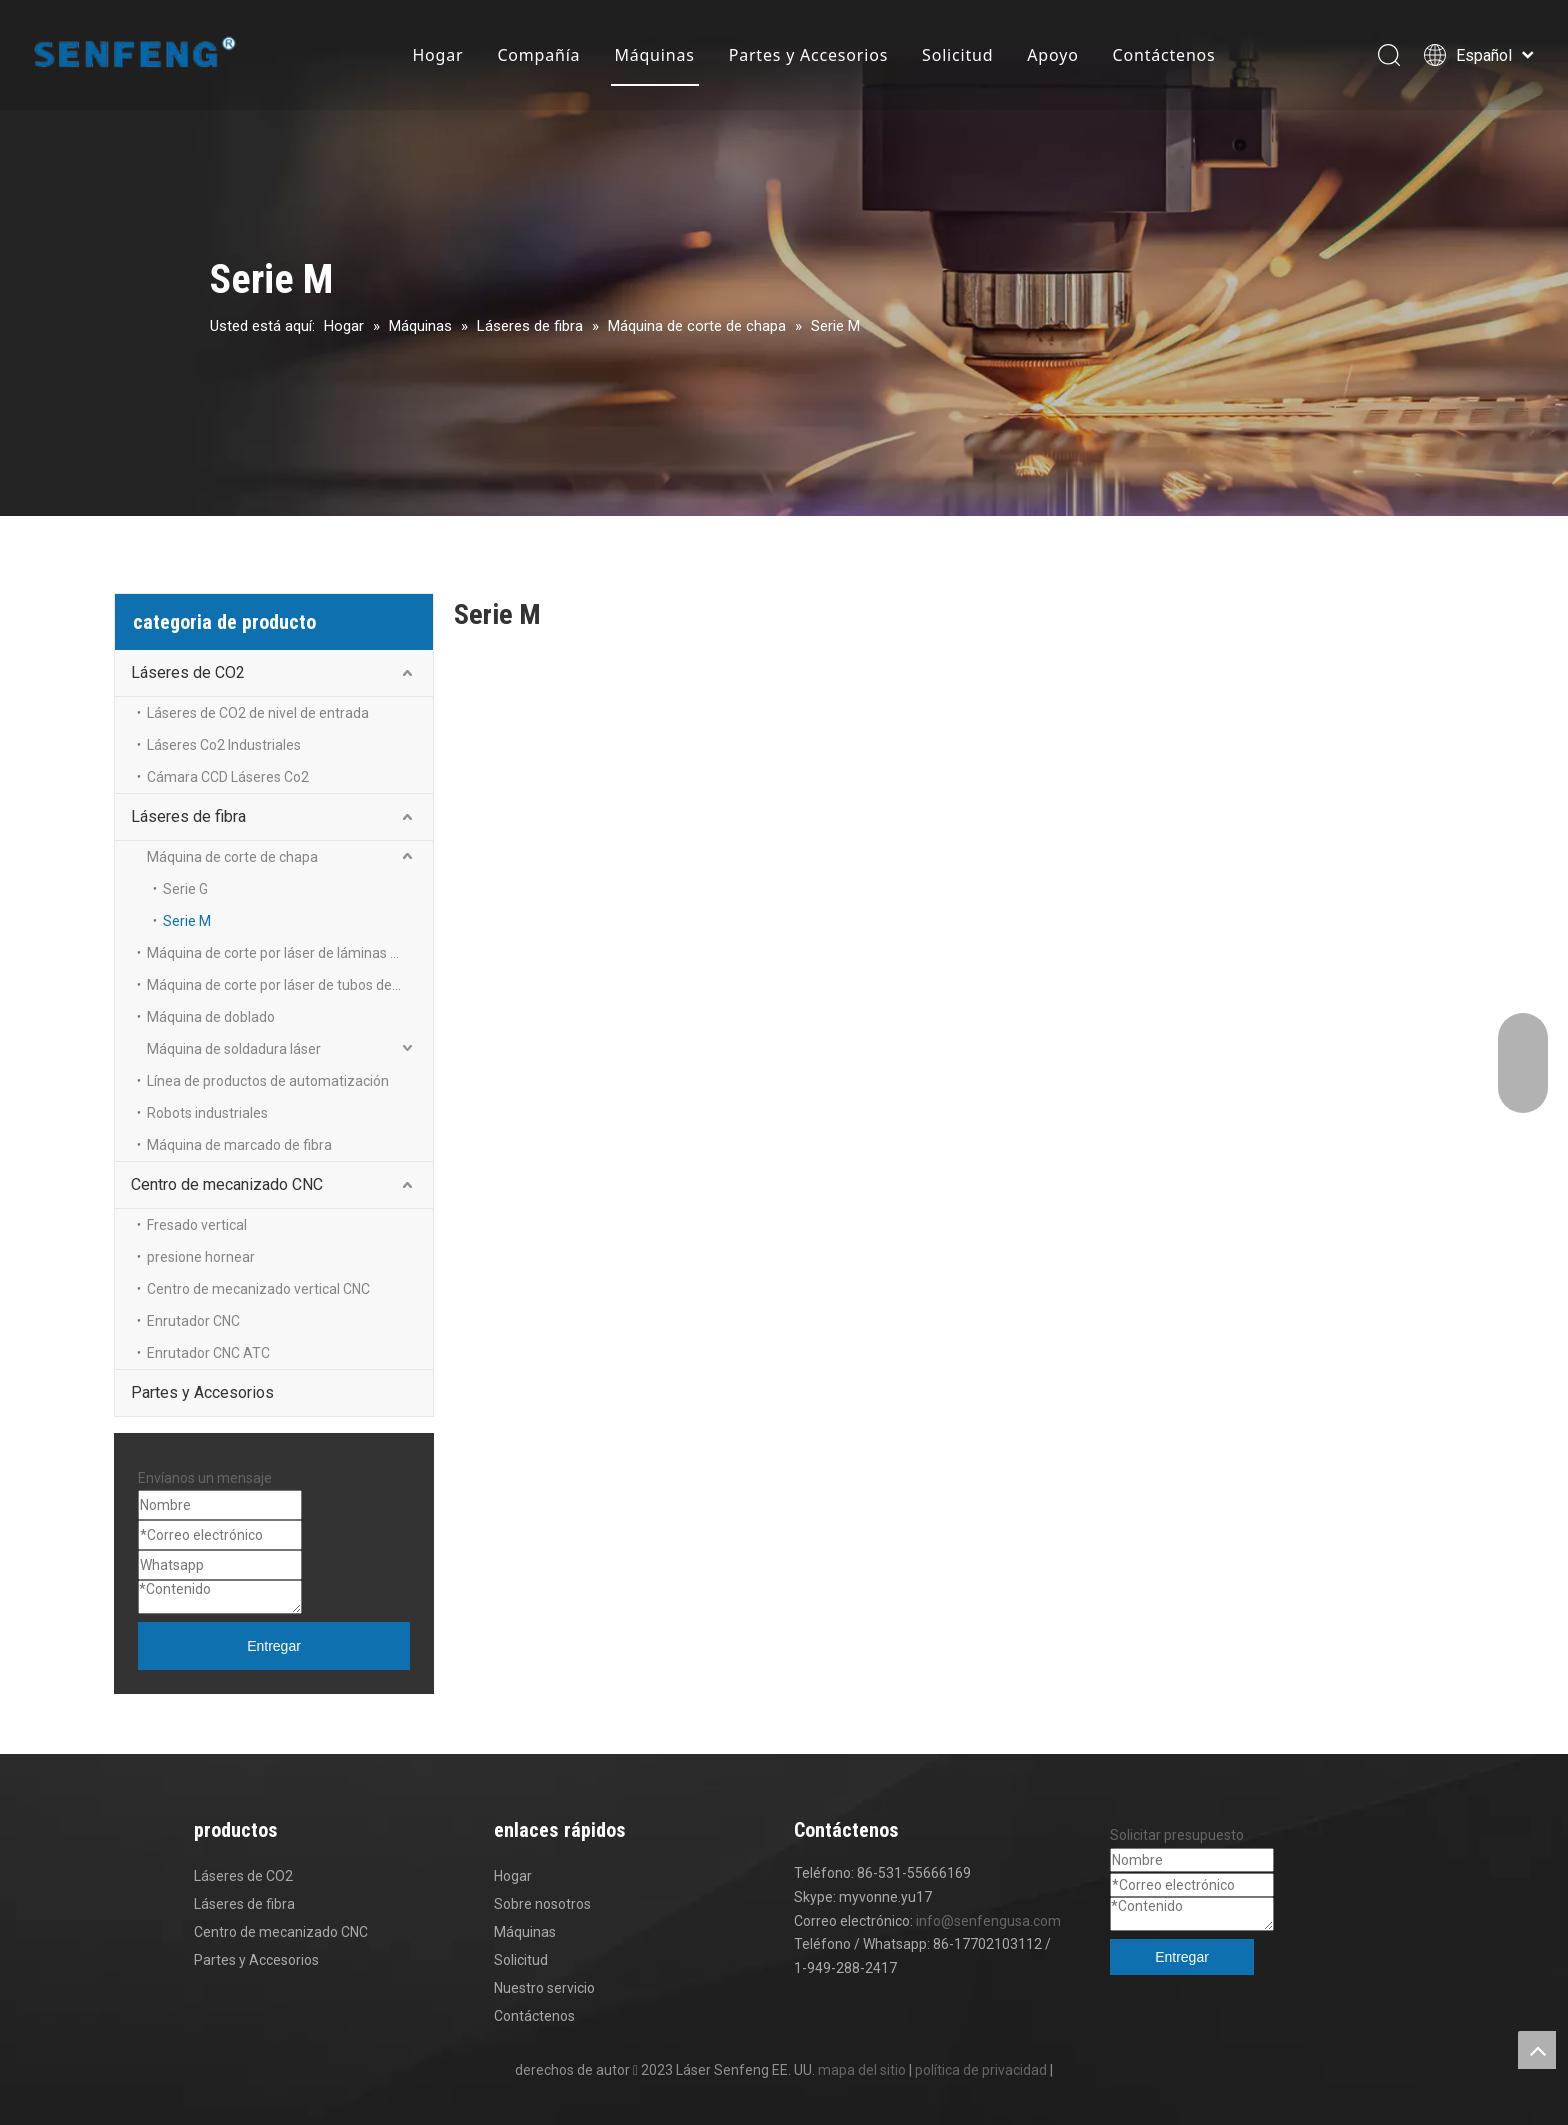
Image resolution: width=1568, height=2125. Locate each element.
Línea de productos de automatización (268, 1081)
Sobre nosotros (542, 1904)
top (1537, 2050)
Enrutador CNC (193, 1321)
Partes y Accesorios (808, 55)
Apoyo (1052, 55)
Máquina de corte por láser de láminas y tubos (290, 953)
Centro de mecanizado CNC (227, 1184)
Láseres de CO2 (188, 672)
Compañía (538, 55)
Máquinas (654, 55)
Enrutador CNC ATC (208, 1353)
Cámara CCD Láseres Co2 (228, 777)
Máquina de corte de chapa (232, 857)
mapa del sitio (862, 2070)
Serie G (185, 889)
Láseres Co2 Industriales (224, 745)
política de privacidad (981, 2070)
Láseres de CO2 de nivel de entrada (258, 713)
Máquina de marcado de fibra (239, 1145)
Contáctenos (1164, 55)
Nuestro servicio (544, 1988)
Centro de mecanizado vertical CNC (260, 1289)
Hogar (437, 55)
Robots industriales (207, 1113)
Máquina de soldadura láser (234, 1049)
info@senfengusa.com (988, 1921)
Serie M (187, 921)
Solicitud (957, 55)
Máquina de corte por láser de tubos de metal (289, 985)
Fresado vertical (197, 1225)
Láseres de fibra (188, 816)
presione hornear (201, 1257)
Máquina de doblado (211, 1017)
